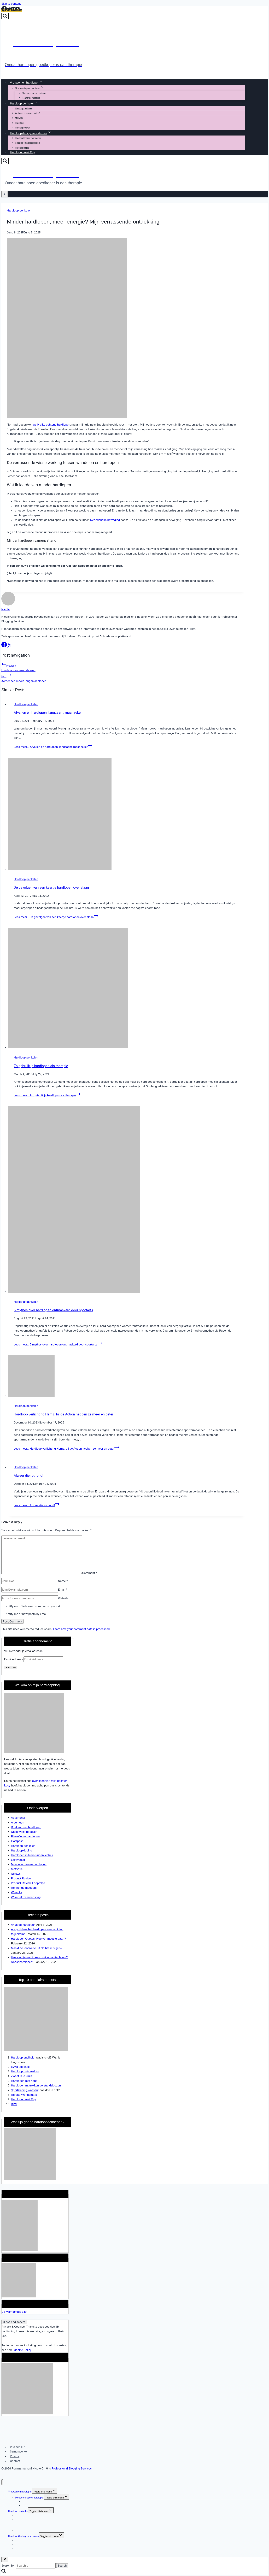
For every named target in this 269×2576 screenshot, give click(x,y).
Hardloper (19, 123)
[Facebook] (4, 10)
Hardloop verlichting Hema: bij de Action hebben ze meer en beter (63, 1414)
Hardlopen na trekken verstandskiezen (36, 2085)
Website (63, 1598)
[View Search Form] (5, 16)
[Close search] (4, 2559)
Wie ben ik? (17, 2447)
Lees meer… (53, 747)
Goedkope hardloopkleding (27, 143)
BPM (14, 2104)
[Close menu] (2, 2482)
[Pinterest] (13, 10)
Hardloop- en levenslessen (123, 667)
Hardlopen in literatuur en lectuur (32, 1855)
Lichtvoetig (18, 1859)
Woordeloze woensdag (26, 1897)
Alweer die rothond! (28, 1475)
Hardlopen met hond (24, 2081)
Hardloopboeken (22, 128)
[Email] (21, 10)
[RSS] (17, 10)
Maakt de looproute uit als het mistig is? (36, 1948)
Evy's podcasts (20, 2066)
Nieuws (16, 1873)
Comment (89, 1573)
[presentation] (126, 814)
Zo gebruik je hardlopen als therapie (41, 1066)
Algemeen (17, 1822)
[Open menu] (4, 194)
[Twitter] (9, 10)
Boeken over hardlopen (26, 1827)
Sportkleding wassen (24, 2090)
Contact (15, 2461)
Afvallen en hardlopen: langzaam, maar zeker (48, 712)
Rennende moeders (31, 98)
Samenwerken (19, 2451)
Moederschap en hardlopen (34, 93)
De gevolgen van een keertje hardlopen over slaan (51, 887)
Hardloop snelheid (22, 2057)
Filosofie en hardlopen (25, 1836)
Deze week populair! (24, 1831)
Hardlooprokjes (22, 148)
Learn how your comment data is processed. (81, 1629)
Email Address (14, 1659)
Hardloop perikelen (23, 108)
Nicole (5, 609)
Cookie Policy (22, 2350)
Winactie (16, 1892)
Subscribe (10, 1667)
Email (62, 1589)
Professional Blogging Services (72, 2468)
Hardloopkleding (21, 1850)
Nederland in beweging (105, 520)
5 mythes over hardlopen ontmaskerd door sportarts (53, 1310)
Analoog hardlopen (23, 1924)
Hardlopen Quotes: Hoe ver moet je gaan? (38, 1938)
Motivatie (19, 118)
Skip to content (11, 3)
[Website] (29, 1598)
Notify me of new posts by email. (26, 1614)
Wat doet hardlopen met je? (27, 113)
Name (63, 1581)
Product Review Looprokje (28, 1883)
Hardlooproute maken (25, 2071)
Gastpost (17, 1841)
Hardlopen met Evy (22, 152)
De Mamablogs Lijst (14, 2311)
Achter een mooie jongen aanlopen (123, 678)
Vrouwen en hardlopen (20, 2491)
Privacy (14, 2456)
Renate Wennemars (24, 2094)
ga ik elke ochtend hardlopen (51, 424)
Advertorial (18, 1817)
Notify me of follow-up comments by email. (33, 1606)
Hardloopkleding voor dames (28, 138)
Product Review (21, 1878)
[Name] (29, 1581)
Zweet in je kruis (21, 2076)
